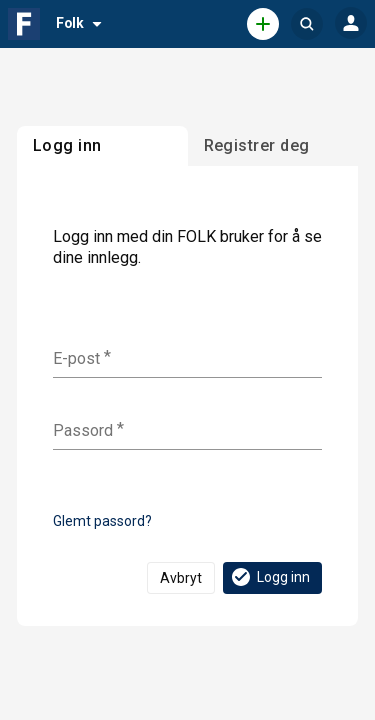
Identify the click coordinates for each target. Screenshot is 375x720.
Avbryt (181, 578)
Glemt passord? (102, 521)
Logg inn (269, 577)
